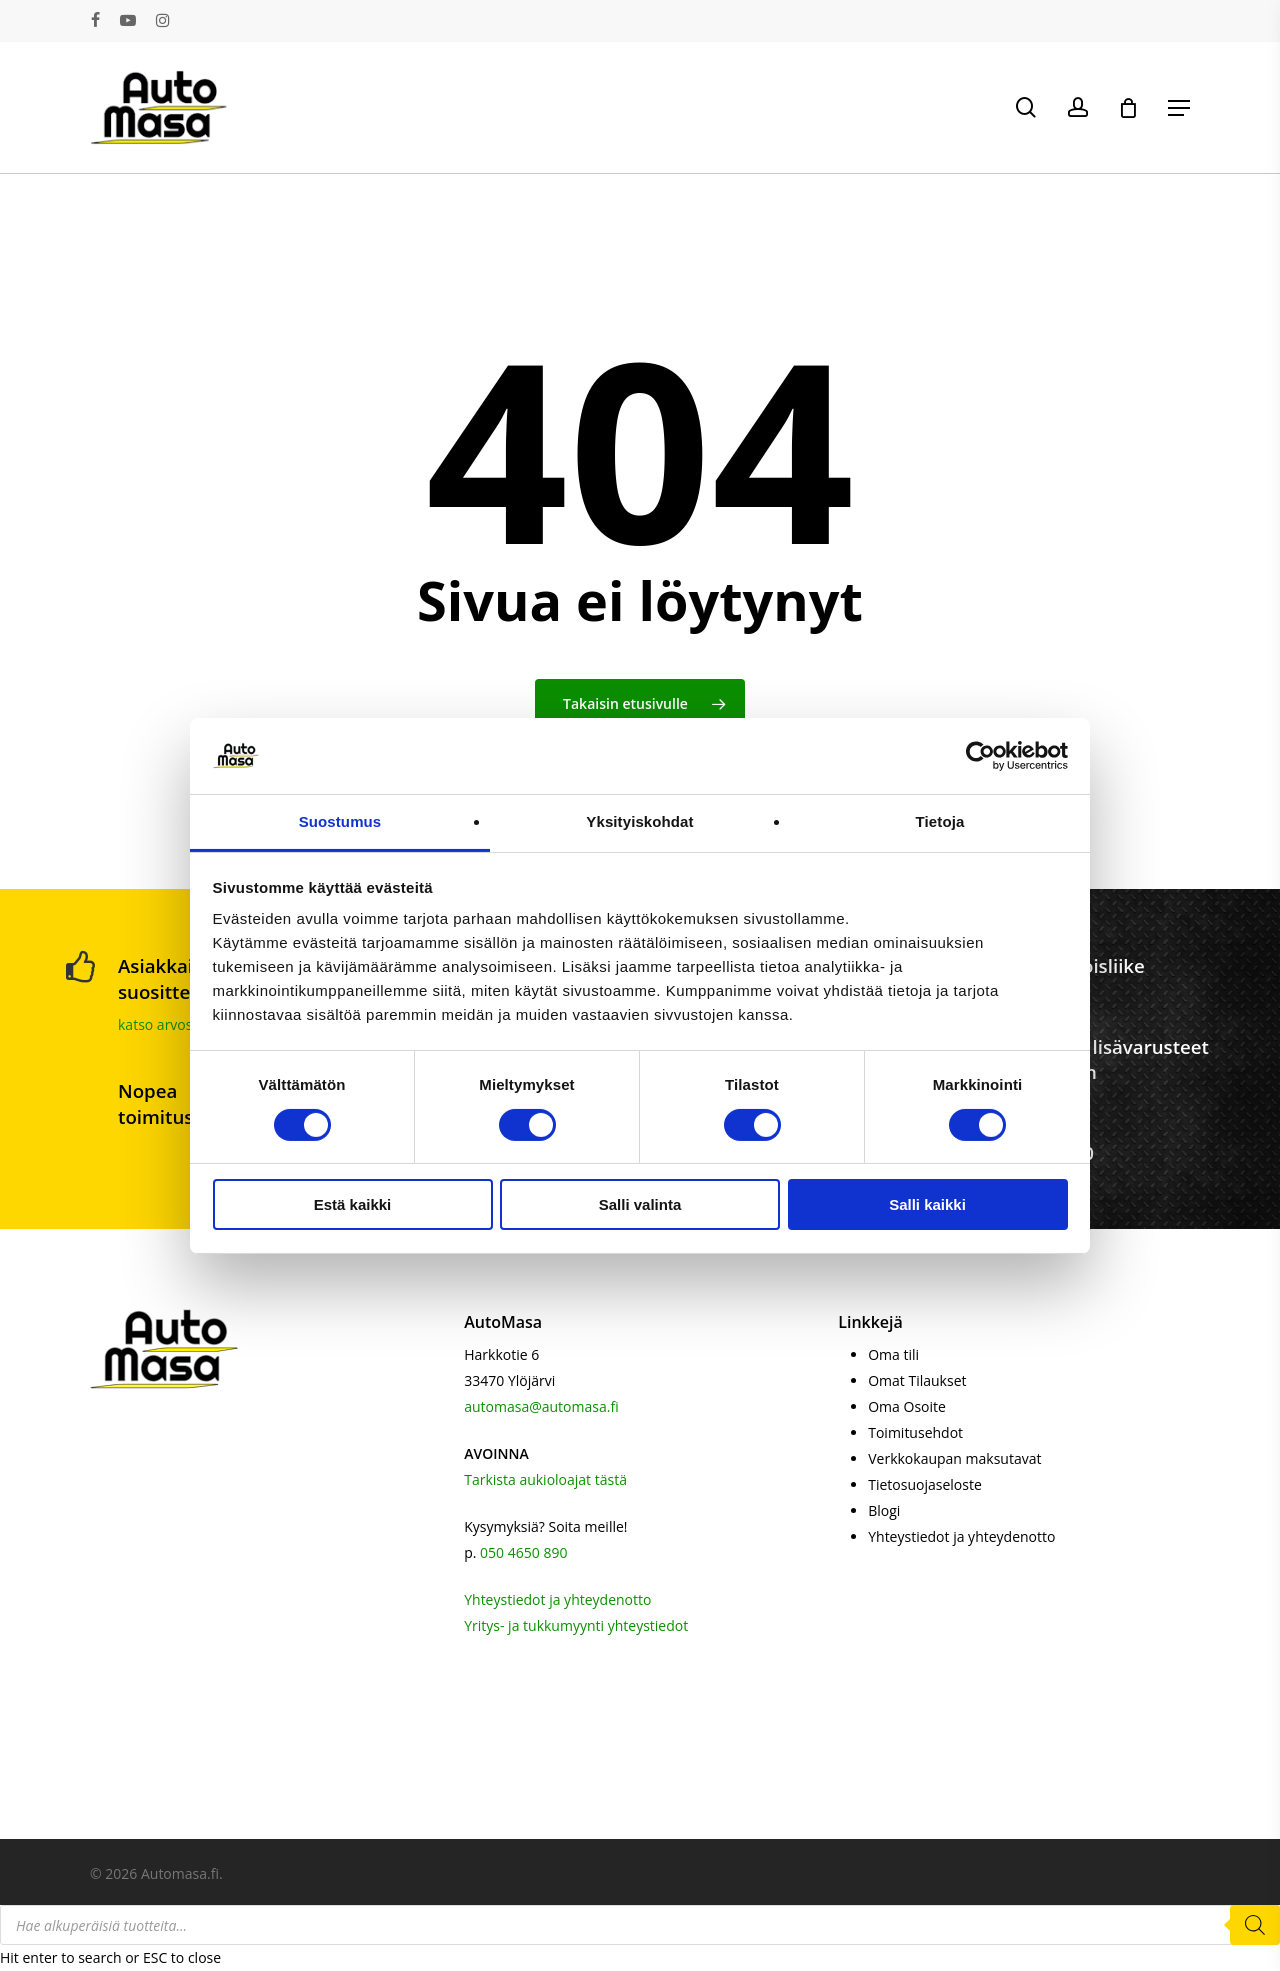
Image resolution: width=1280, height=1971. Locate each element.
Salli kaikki (927, 1204)
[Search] (1255, 1925)
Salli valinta (640, 1204)
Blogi (884, 1510)
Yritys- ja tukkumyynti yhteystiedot (576, 1625)
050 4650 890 (523, 1552)
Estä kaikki (353, 1204)
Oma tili (893, 1354)
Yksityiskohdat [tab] (639, 821)
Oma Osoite (907, 1406)
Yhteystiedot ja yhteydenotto (557, 1599)
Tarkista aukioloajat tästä (545, 1479)
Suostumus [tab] (340, 821)
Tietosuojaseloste (925, 1484)
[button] (1179, 108)
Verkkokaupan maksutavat (954, 1458)
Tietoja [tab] (940, 821)
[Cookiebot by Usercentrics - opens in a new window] (980, 756)
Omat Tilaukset (917, 1380)
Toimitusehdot (915, 1432)
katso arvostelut (170, 1024)
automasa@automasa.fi (541, 1406)
